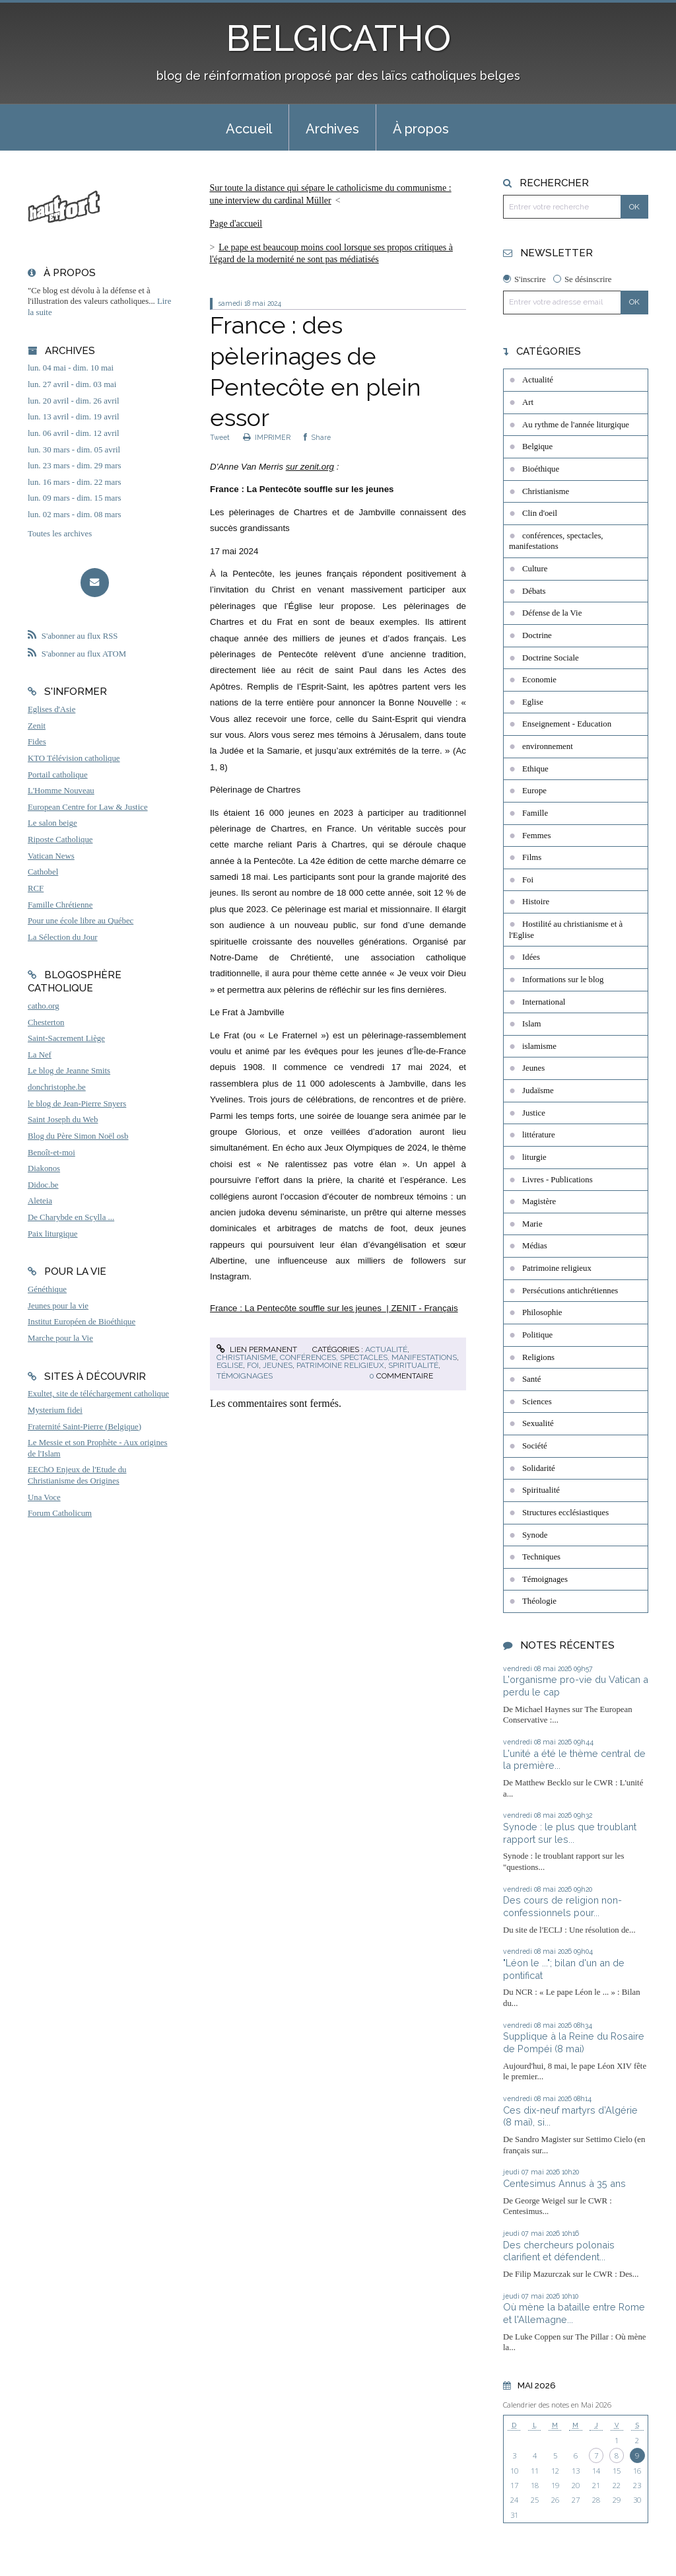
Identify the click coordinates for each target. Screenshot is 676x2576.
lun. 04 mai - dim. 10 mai (71, 368)
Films (531, 857)
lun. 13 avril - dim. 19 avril (73, 416)
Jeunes (277, 1365)
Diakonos (44, 1168)
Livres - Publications (557, 1179)
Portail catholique (58, 774)
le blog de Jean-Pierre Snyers (77, 1103)
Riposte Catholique (60, 839)
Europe (534, 790)
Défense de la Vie (552, 613)
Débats (534, 591)
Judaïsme (538, 1090)
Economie (539, 679)
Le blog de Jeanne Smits (69, 1070)
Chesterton (46, 1022)
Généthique (47, 1289)
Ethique (535, 768)
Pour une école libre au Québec (80, 920)
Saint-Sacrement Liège (66, 1038)
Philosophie (542, 1312)
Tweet (220, 437)
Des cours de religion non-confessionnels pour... (562, 1906)
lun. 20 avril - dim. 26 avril (73, 401)
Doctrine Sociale (550, 657)
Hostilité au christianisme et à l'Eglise (566, 929)
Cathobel (43, 872)
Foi (253, 1365)
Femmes (536, 835)
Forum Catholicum (60, 1513)
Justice (533, 1113)
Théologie (539, 1601)
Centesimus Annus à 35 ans (564, 2183)
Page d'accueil (235, 224)
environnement (547, 746)
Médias (534, 1245)
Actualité (386, 1349)
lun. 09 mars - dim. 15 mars (74, 498)
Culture (534, 568)
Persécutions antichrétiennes (570, 1290)
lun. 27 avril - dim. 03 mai (72, 384)
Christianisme (246, 1357)
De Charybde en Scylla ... (71, 1217)
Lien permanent (257, 1349)
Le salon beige (52, 823)
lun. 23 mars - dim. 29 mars (74, 465)
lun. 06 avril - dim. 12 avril (73, 433)
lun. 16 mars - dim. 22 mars (74, 482)
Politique (537, 1335)
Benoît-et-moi (51, 1152)
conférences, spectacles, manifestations (368, 1357)
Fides (37, 741)
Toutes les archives (60, 533)
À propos (421, 129)
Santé (531, 1379)
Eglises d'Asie (51, 709)
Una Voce (44, 1497)
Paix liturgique (52, 1233)
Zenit (37, 726)
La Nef (39, 1054)
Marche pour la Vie (60, 1338)
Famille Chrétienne (60, 905)
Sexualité (538, 1423)
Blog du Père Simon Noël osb (78, 1136)
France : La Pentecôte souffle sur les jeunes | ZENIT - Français (334, 1308)
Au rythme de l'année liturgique (575, 424)
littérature (538, 1134)
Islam (531, 1023)
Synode (534, 1535)
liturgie (534, 1157)
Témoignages (245, 1375)
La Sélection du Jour (63, 937)
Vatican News (51, 856)
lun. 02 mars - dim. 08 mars (74, 514)
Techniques (541, 1556)
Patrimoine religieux (340, 1365)
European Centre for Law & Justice (88, 807)
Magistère (539, 1201)
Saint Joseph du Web (63, 1119)
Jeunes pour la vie (58, 1305)
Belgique (537, 446)
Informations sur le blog (562, 979)
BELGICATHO (338, 38)
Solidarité (538, 1468)
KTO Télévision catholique (74, 758)
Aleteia (40, 1200)
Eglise (230, 1365)
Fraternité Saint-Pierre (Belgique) (84, 1426)
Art (527, 402)
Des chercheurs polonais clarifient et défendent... (559, 2251)
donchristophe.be (57, 1087)
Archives (332, 129)
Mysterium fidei (55, 1410)
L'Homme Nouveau (61, 790)
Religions (538, 1357)
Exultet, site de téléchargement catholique (98, 1393)
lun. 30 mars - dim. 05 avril (74, 449)
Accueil (249, 129)
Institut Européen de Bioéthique (81, 1321)
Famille (535, 813)
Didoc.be (43, 1185)
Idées (531, 957)
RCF (36, 888)
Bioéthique (540, 469)
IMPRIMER (266, 437)
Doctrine (537, 635)
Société (534, 1445)
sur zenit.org (310, 467)
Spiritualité (413, 1365)
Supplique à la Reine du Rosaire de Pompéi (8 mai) (573, 2042)
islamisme (539, 1046)
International (543, 1002)
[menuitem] (248, 127)
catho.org (43, 1006)
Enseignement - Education (566, 724)
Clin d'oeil (539, 513)
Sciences (537, 1401)
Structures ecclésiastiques (565, 1512)
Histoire (535, 901)
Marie (532, 1224)
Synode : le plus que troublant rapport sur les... (569, 1833)
